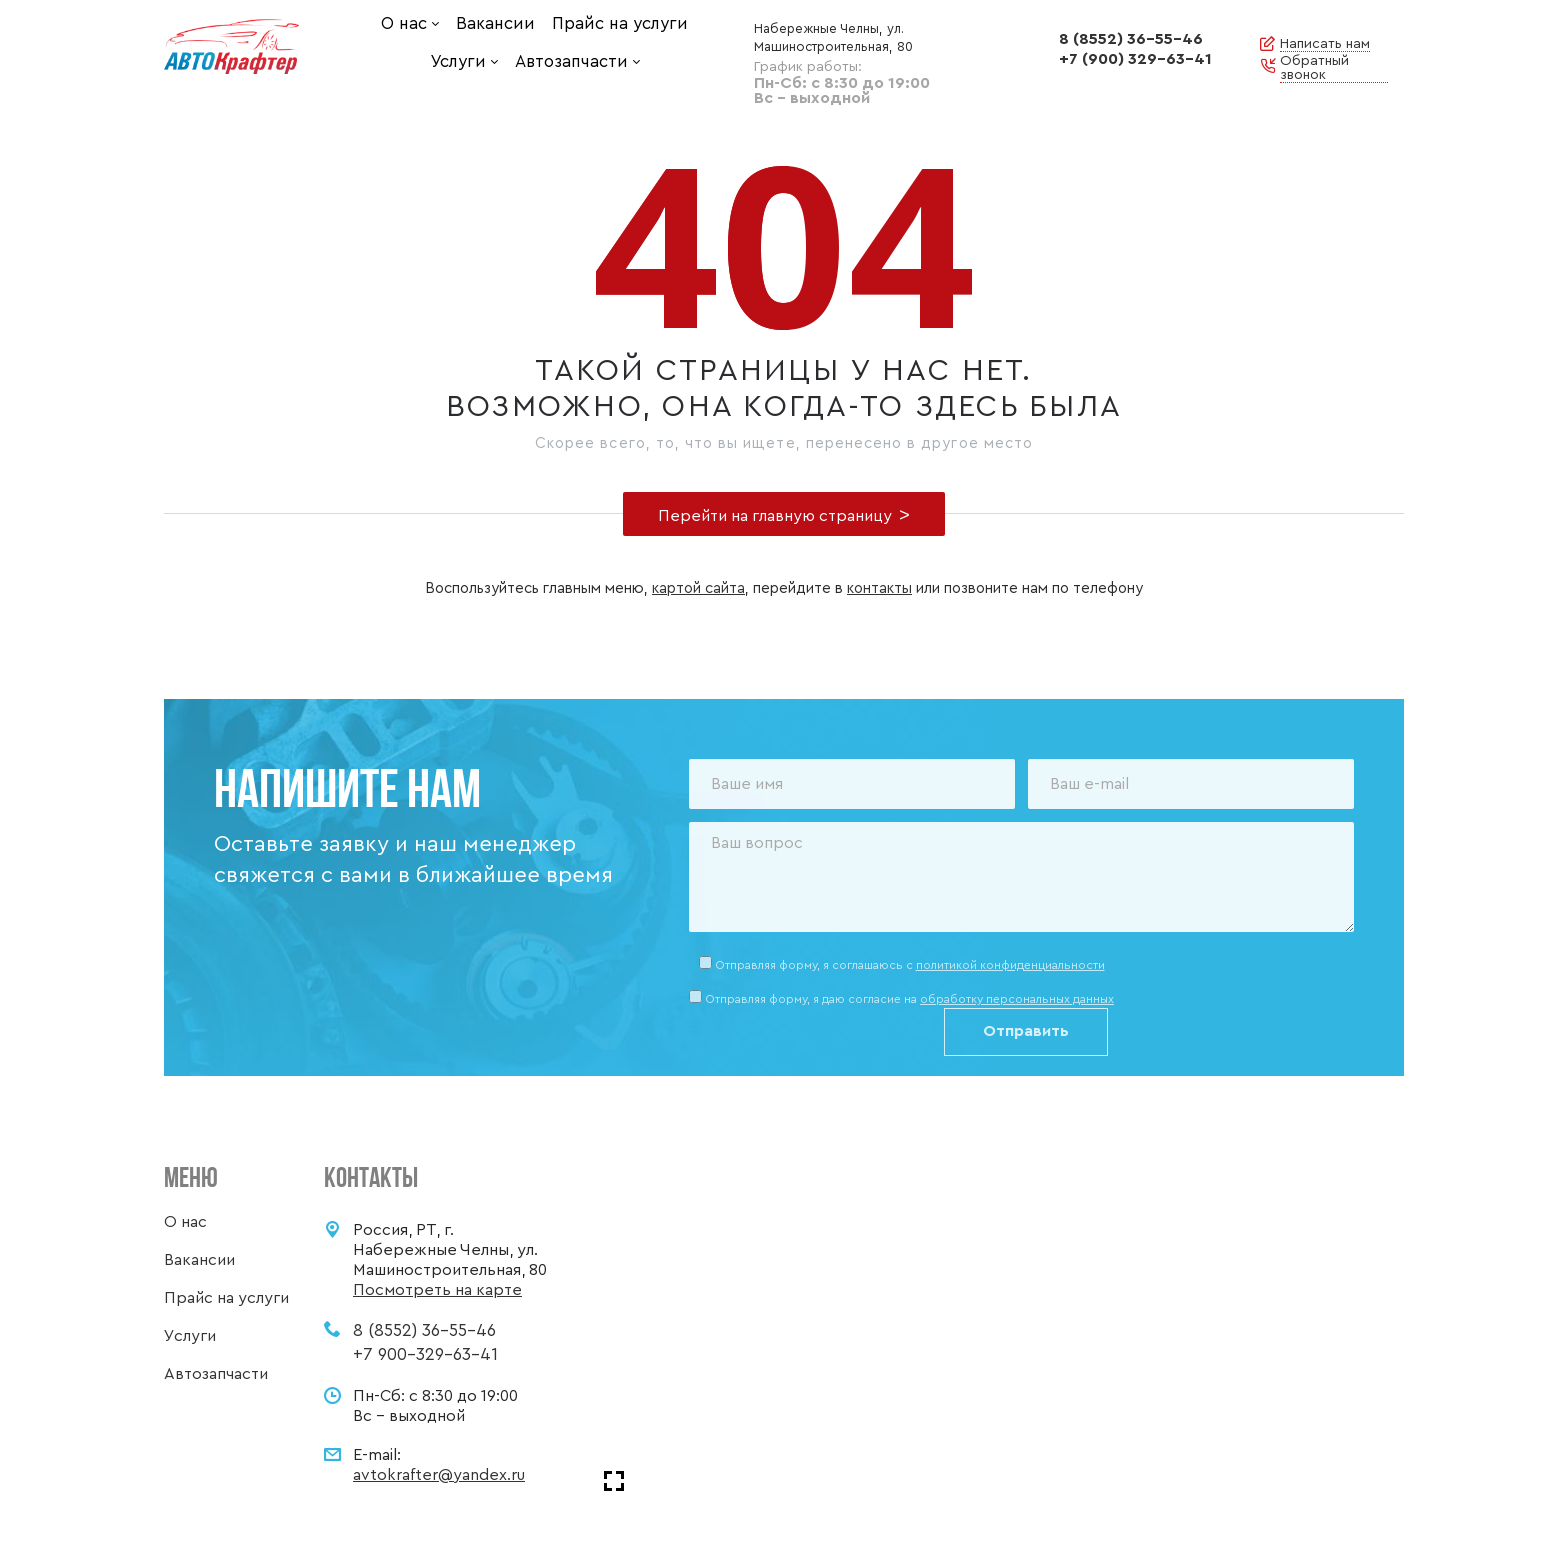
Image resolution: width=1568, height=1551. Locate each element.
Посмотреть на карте (437, 1290)
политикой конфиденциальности (1010, 965)
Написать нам (1325, 44)
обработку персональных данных (1017, 999)
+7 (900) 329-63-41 (1135, 59)
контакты (879, 588)
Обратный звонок (1314, 68)
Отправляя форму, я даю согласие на (909, 999)
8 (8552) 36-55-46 (1131, 39)
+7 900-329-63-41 (425, 1354)
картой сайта (698, 588)
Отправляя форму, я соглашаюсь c (910, 965)
